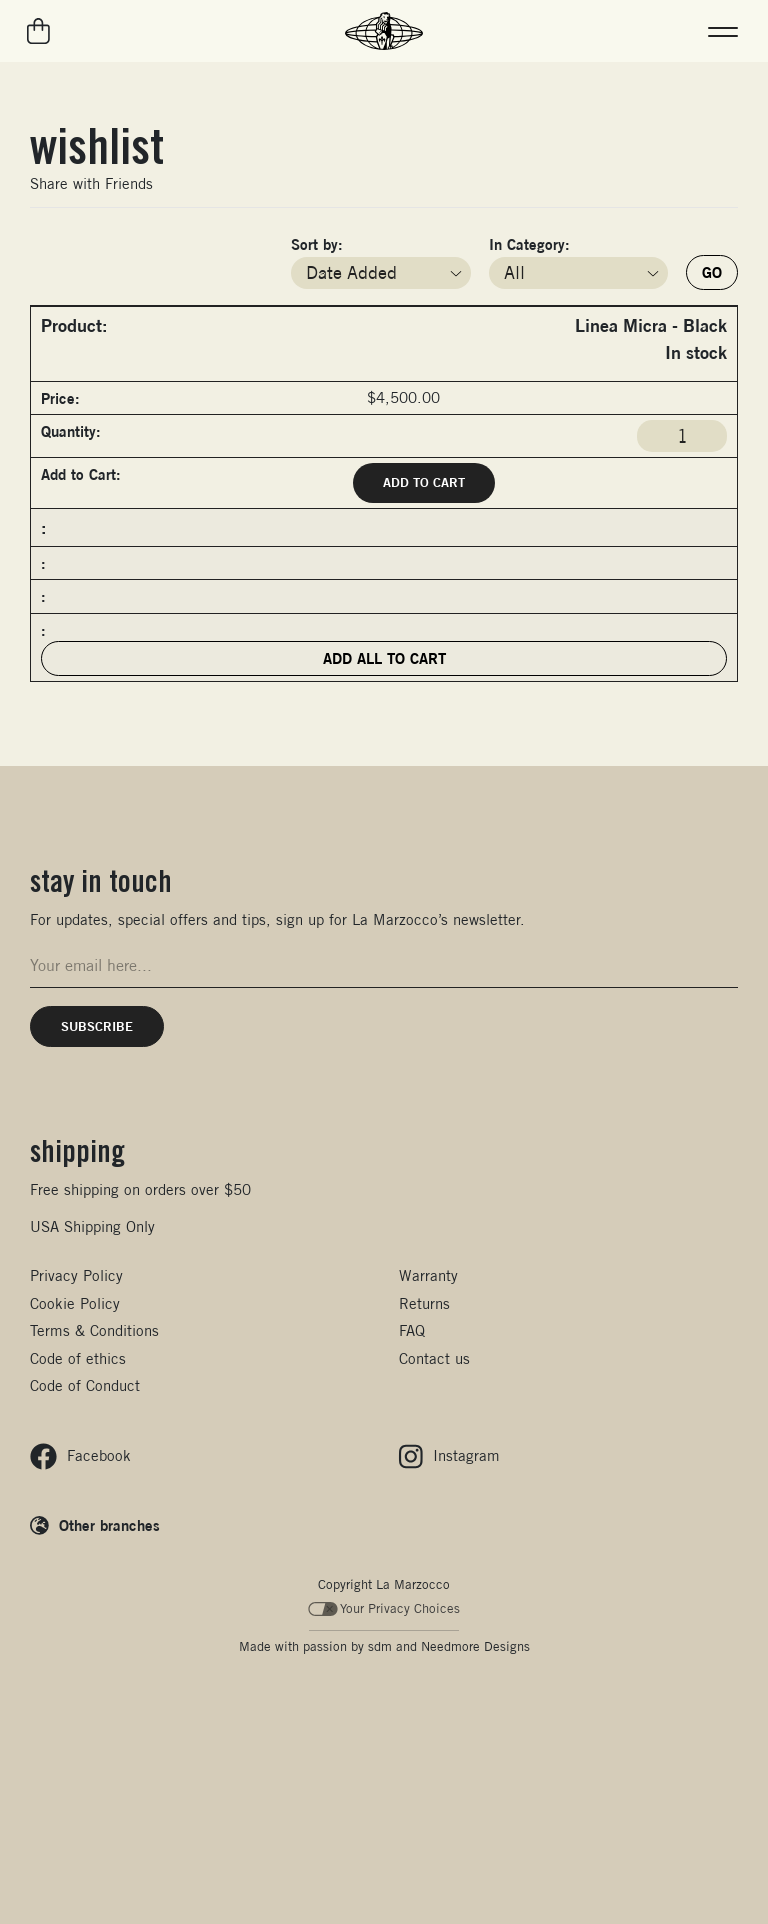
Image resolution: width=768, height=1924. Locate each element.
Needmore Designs (475, 1646)
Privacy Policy (76, 1275)
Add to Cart (424, 482)
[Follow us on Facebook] (80, 1456)
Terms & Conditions (94, 1330)
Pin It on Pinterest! (229, 184)
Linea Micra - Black (651, 325)
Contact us (434, 1358)
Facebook (187, 184)
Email (166, 184)
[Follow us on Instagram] (449, 1456)
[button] (723, 31)
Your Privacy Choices (384, 1608)
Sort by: (317, 244)
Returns (424, 1303)
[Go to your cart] (39, 31)
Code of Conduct (85, 1385)
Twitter (208, 184)
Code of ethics (78, 1358)
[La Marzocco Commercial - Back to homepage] (384, 31)
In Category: (529, 244)
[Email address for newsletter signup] (384, 965)
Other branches (109, 1525)
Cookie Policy (75, 1303)
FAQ (412, 1330)
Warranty (428, 1275)
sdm (380, 1646)
